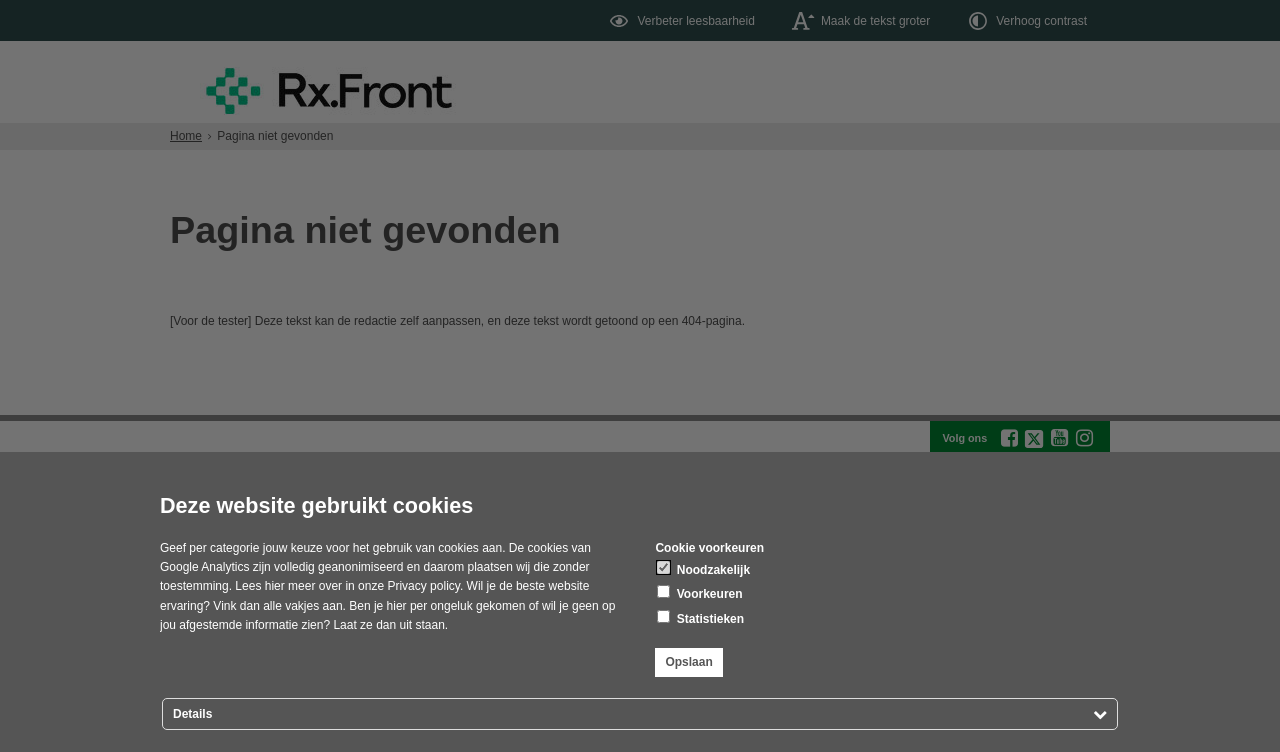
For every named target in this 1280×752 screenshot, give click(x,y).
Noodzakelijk (703, 569)
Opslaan (688, 662)
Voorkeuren (699, 593)
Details (192, 714)
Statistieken (700, 618)
